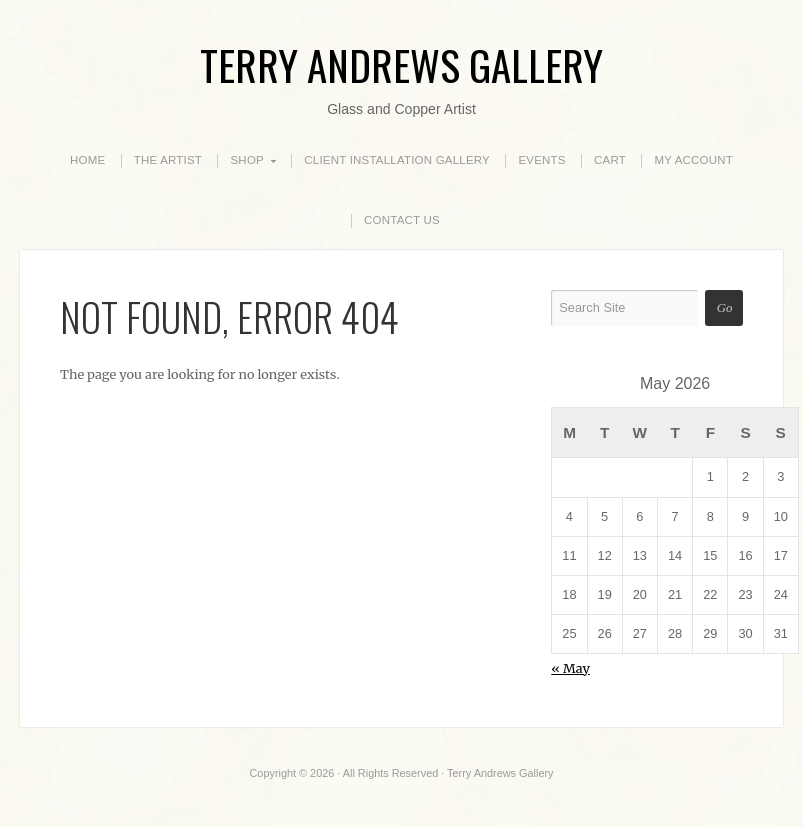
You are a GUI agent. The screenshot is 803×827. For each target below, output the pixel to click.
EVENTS (541, 160)
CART (610, 160)
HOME (87, 160)
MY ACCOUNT (693, 160)
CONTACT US (402, 220)
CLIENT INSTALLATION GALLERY (397, 160)
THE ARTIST (168, 160)
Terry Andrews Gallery (401, 64)
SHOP (247, 161)
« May (570, 668)
